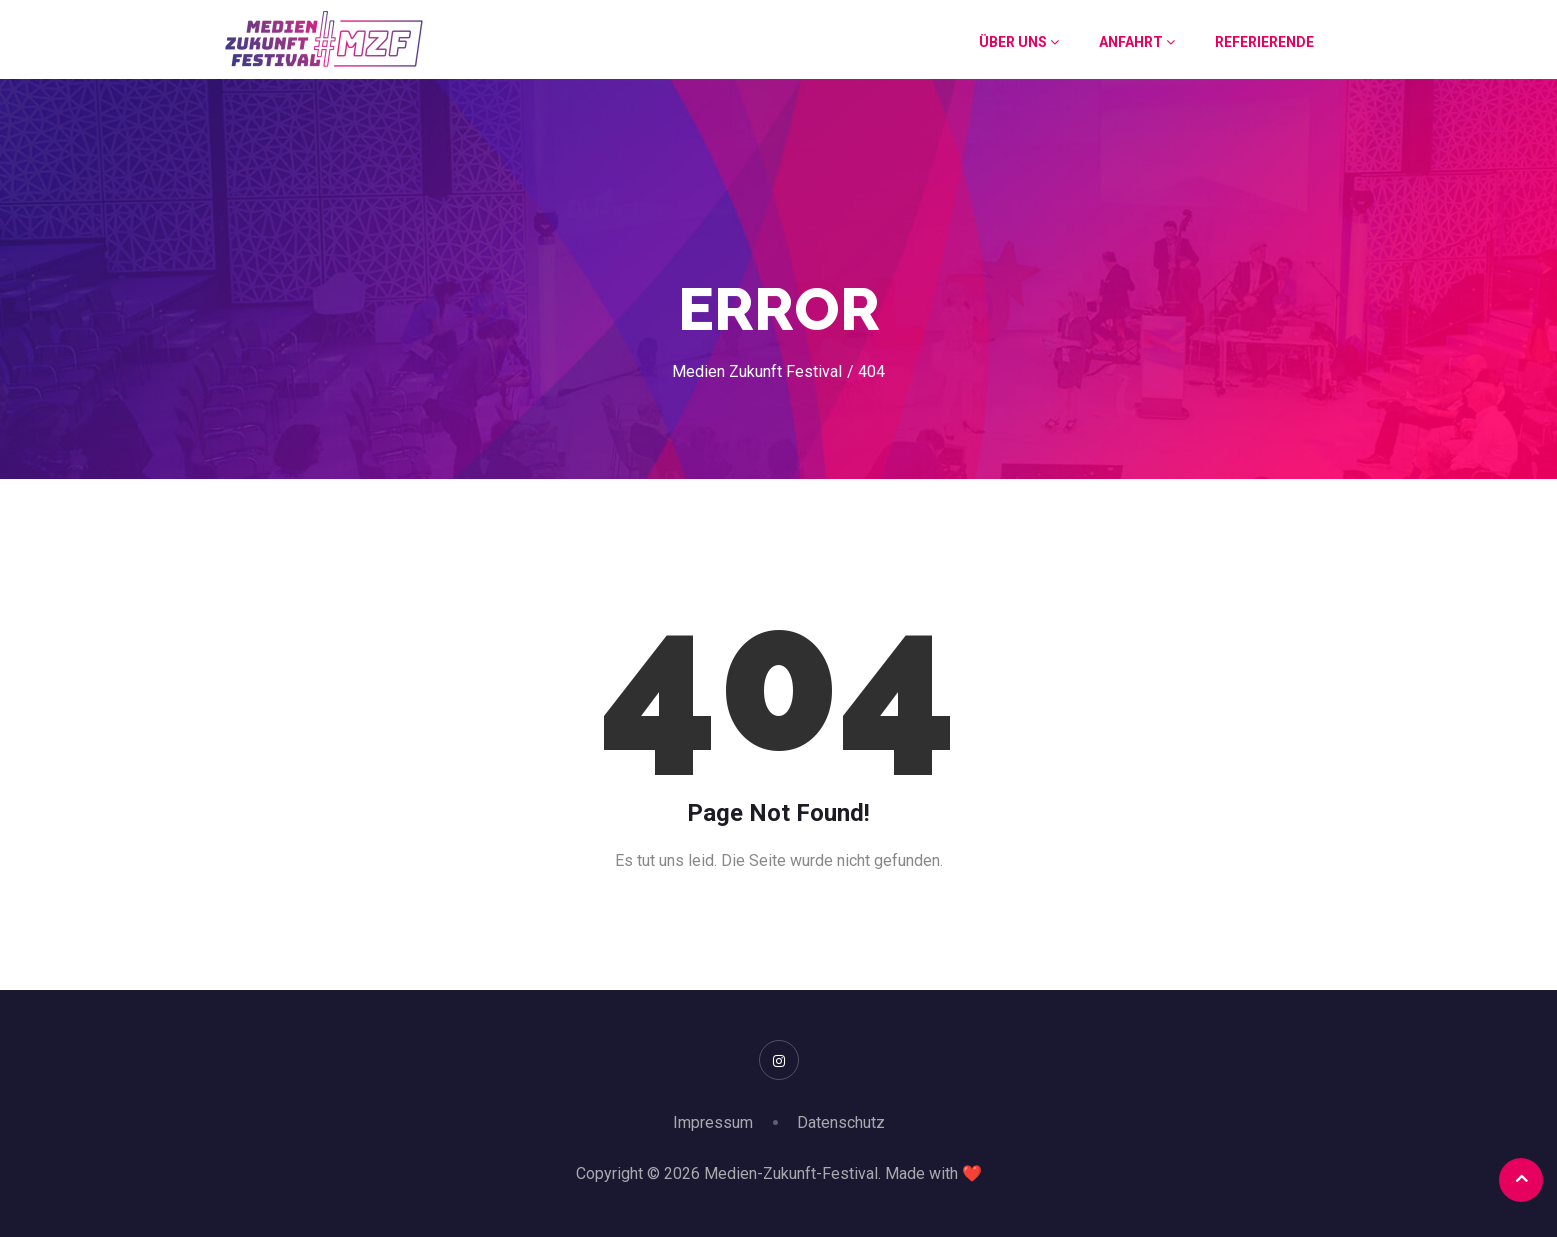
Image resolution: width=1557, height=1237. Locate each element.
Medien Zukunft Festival (757, 371)
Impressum (713, 1122)
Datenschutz (841, 1122)
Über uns (1019, 42)
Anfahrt (1137, 42)
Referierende (1264, 42)
